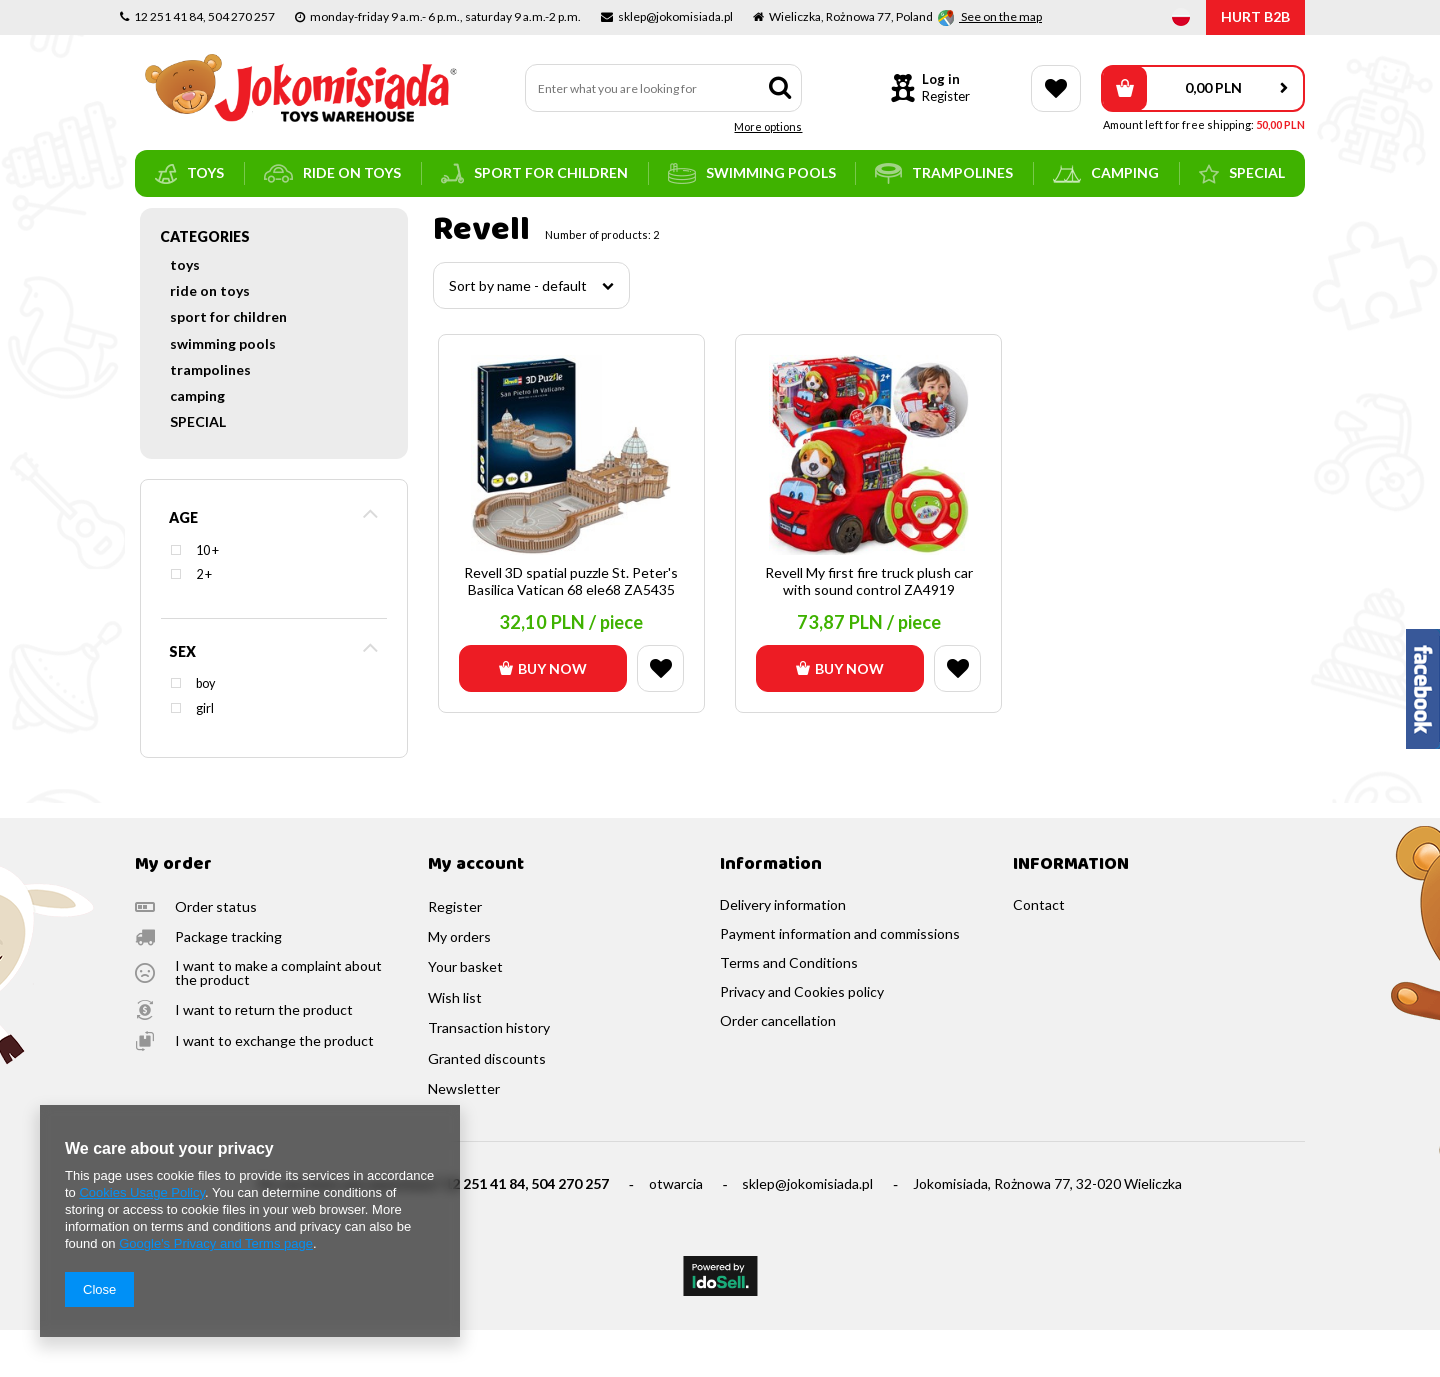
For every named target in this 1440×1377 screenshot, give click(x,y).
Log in (941, 79)
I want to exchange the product (274, 1088)
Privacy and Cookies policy (802, 1039)
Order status (216, 954)
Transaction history (489, 1075)
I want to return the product (264, 1057)
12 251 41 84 (484, 1230)
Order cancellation (778, 1068)
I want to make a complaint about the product (278, 1020)
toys (189, 174)
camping (1106, 173)
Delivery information (783, 952)
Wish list (455, 1045)
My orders (459, 984)
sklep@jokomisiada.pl (807, 1230)
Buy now (543, 715)
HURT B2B (1255, 16)
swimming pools (752, 173)
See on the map (1000, 16)
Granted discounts (487, 1106)
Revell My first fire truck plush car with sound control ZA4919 (869, 628)
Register (946, 96)
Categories (205, 283)
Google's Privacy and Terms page (216, 1243)
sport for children (534, 173)
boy (205, 730)
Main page (165, 225)
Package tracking (228, 984)
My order (173, 912)
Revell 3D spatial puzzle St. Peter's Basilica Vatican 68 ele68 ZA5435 (571, 628)
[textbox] (664, 88)
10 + (207, 597)
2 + (204, 621)
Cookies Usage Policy (141, 1192)
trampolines (944, 173)
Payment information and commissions (840, 981)
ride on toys (332, 173)
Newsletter (464, 1136)
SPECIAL (1242, 174)
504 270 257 (570, 1230)
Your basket (465, 1014)
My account (476, 912)
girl (205, 755)
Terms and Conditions (789, 1010)
